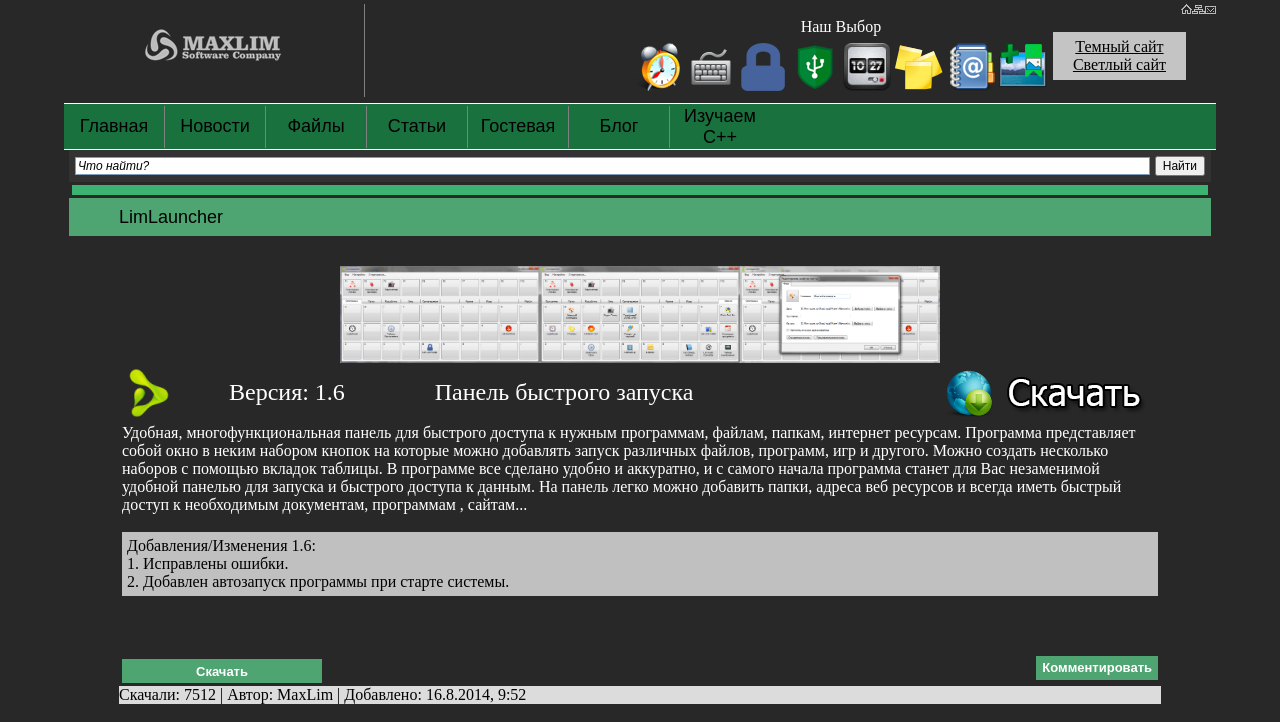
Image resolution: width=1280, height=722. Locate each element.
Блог (619, 126)
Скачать (222, 671)
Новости (215, 126)
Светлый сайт (1119, 64)
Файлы (315, 126)
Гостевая (518, 126)
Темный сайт (1119, 46)
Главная (114, 126)
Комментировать (1097, 667)
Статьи (417, 126)
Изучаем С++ (720, 126)
